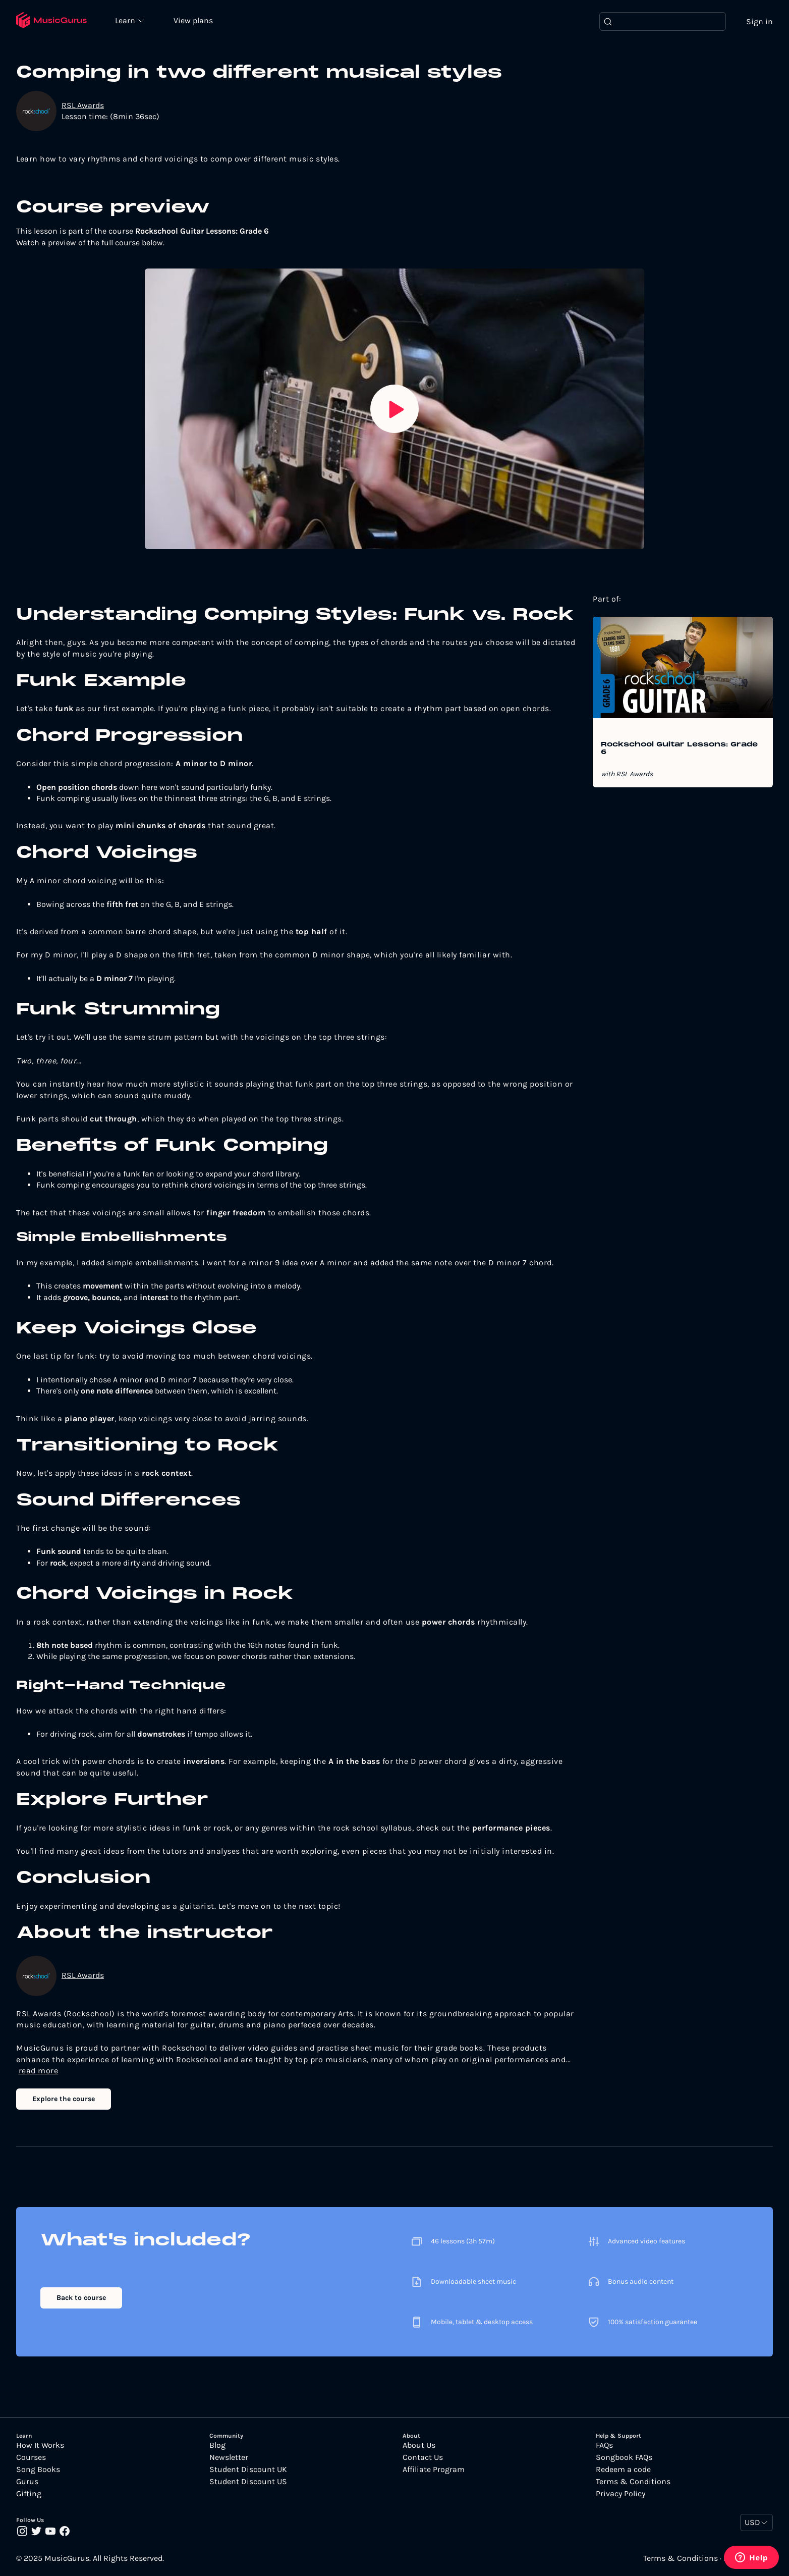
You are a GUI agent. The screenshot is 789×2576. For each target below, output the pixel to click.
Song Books (38, 2469)
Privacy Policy (620, 2494)
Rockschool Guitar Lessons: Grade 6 (679, 749)
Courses (31, 2457)
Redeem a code (623, 2469)
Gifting (28, 2494)
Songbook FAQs (624, 2457)
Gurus (27, 2482)
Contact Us (423, 2457)
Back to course (81, 2297)
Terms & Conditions (633, 2482)
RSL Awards (83, 105)
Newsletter (228, 2457)
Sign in (759, 21)
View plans (194, 21)
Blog (217, 2445)
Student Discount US (248, 2482)
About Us (419, 2445)
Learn (127, 20)
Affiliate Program (434, 2469)
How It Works (40, 2445)
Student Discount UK (248, 2469)
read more (39, 2071)
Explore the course (63, 2099)
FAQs (604, 2445)
